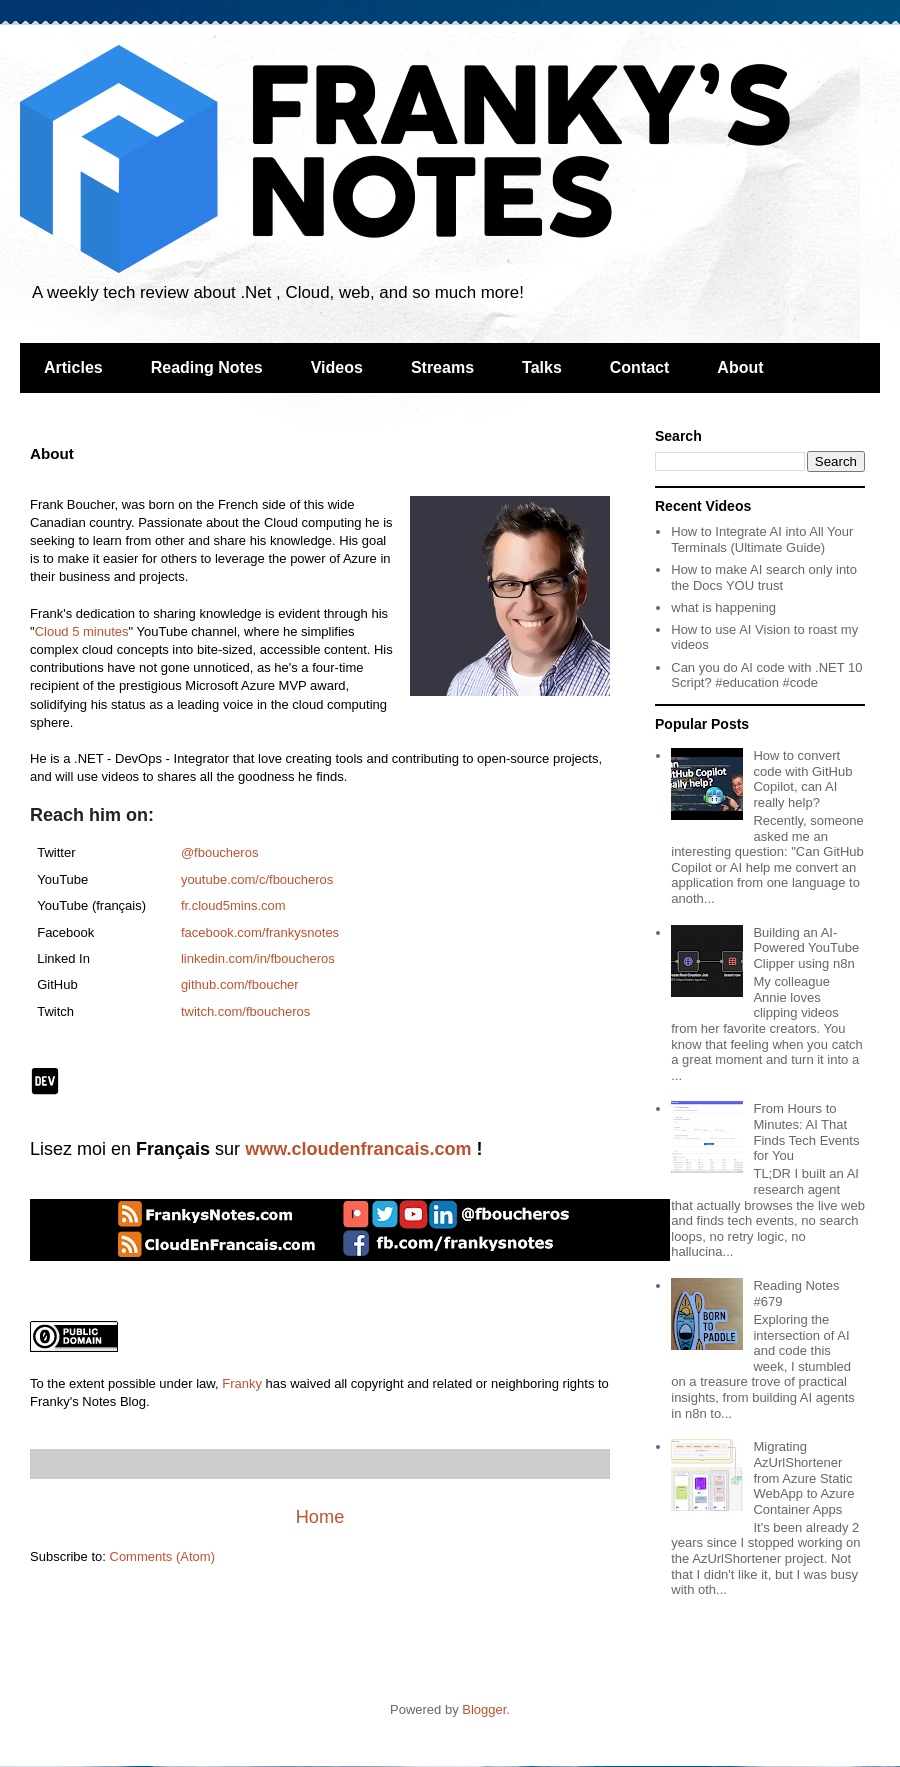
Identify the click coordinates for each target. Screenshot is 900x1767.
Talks (542, 367)
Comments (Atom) (162, 1556)
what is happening (723, 607)
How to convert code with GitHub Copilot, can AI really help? (802, 779)
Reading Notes (207, 367)
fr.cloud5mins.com (233, 905)
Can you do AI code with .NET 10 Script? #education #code (766, 675)
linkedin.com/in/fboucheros (258, 958)
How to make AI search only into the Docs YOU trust (764, 577)
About (740, 367)
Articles (73, 367)
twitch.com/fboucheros (245, 1011)
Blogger (484, 1709)
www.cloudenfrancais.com (358, 1149)
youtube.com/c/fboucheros (257, 879)
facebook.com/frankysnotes (260, 932)
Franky (242, 1383)
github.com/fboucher (240, 984)
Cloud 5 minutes (82, 631)
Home (320, 1517)
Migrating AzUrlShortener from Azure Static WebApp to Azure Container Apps (803, 1477)
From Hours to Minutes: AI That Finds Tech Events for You (806, 1132)
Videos (337, 367)
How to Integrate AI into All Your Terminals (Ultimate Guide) (762, 539)
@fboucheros (220, 852)
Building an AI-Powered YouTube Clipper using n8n (806, 948)
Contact (640, 367)
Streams (442, 367)
